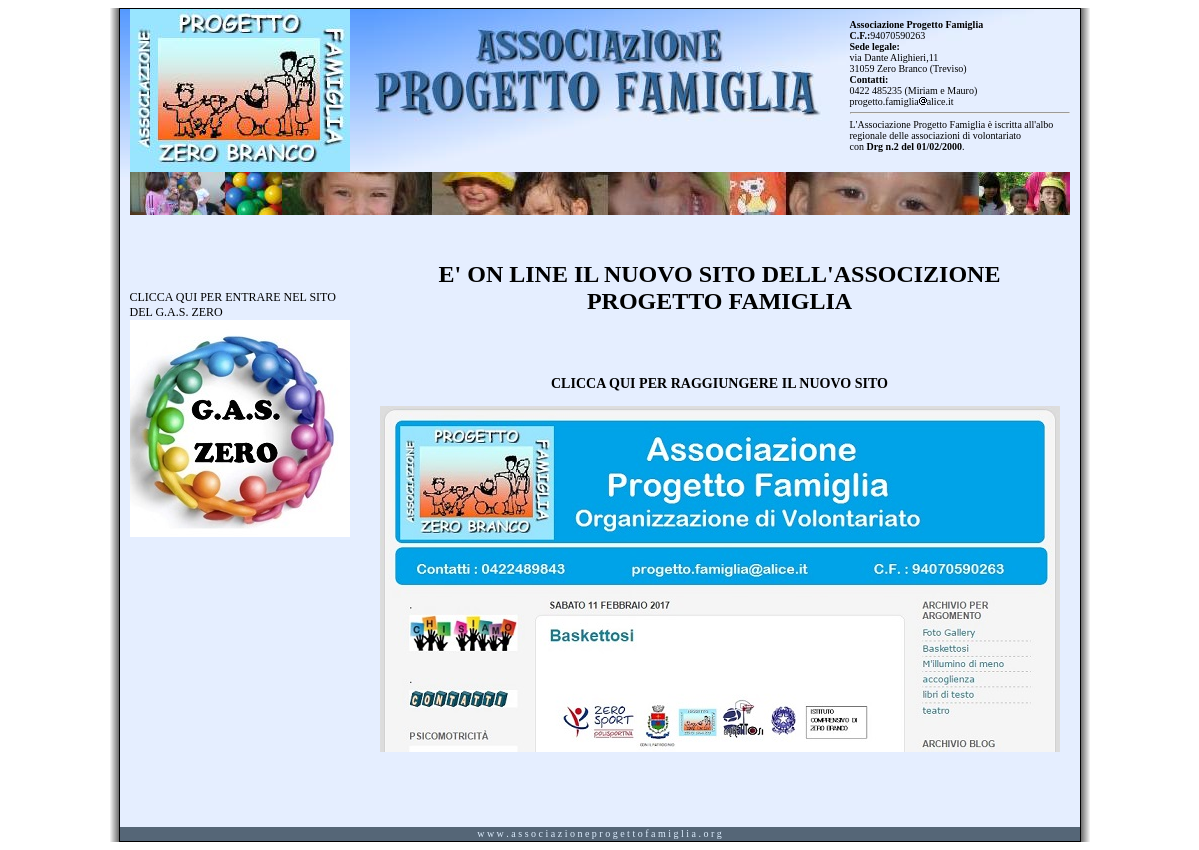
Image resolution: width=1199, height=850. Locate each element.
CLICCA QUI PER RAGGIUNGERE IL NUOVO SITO (719, 383)
